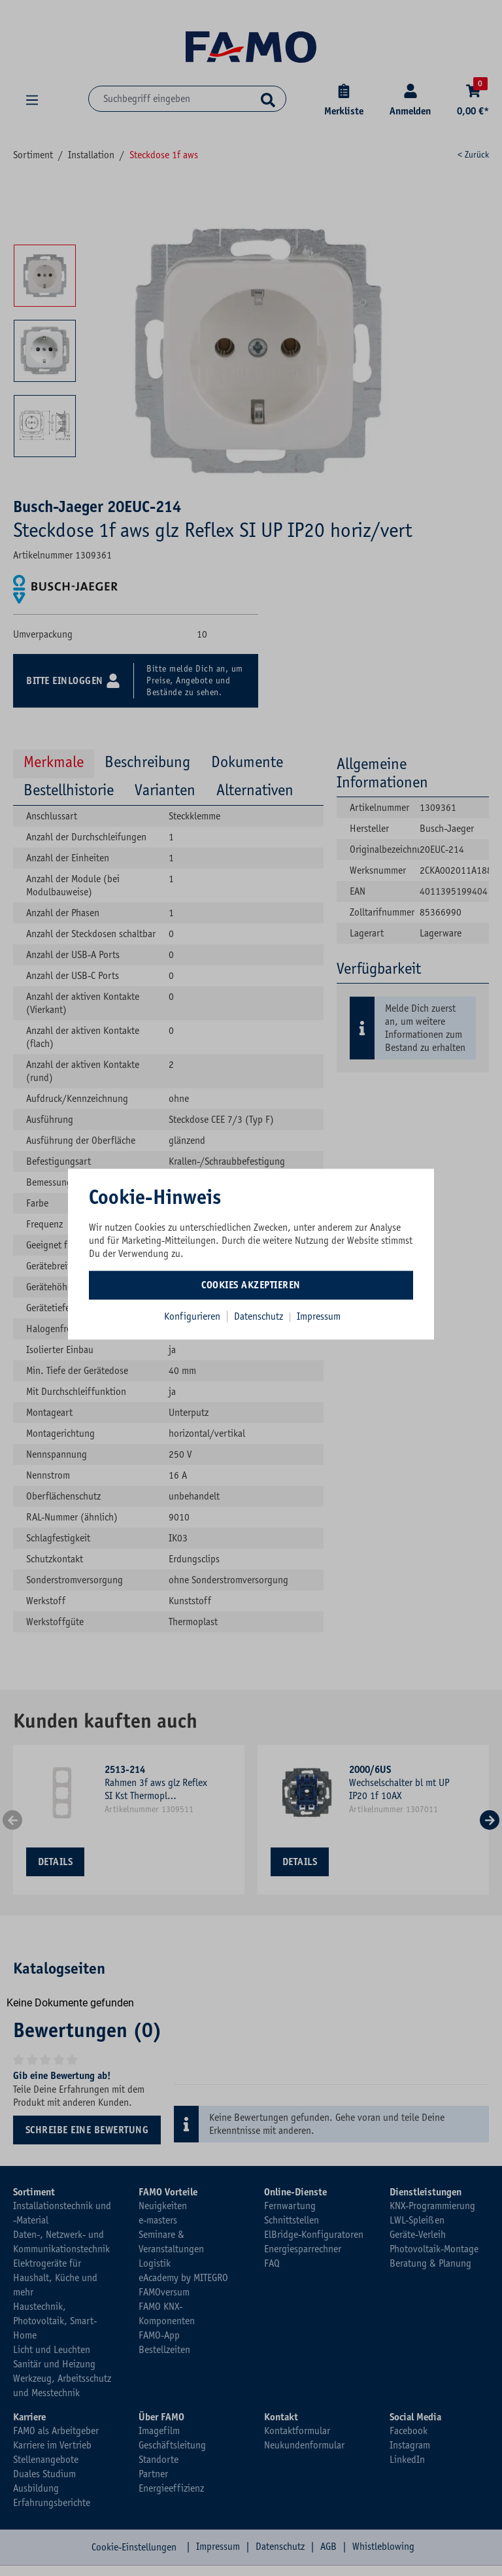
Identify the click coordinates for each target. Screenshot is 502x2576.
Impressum (319, 1316)
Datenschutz (260, 1316)
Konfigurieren (192, 1316)
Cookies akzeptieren (251, 1285)
